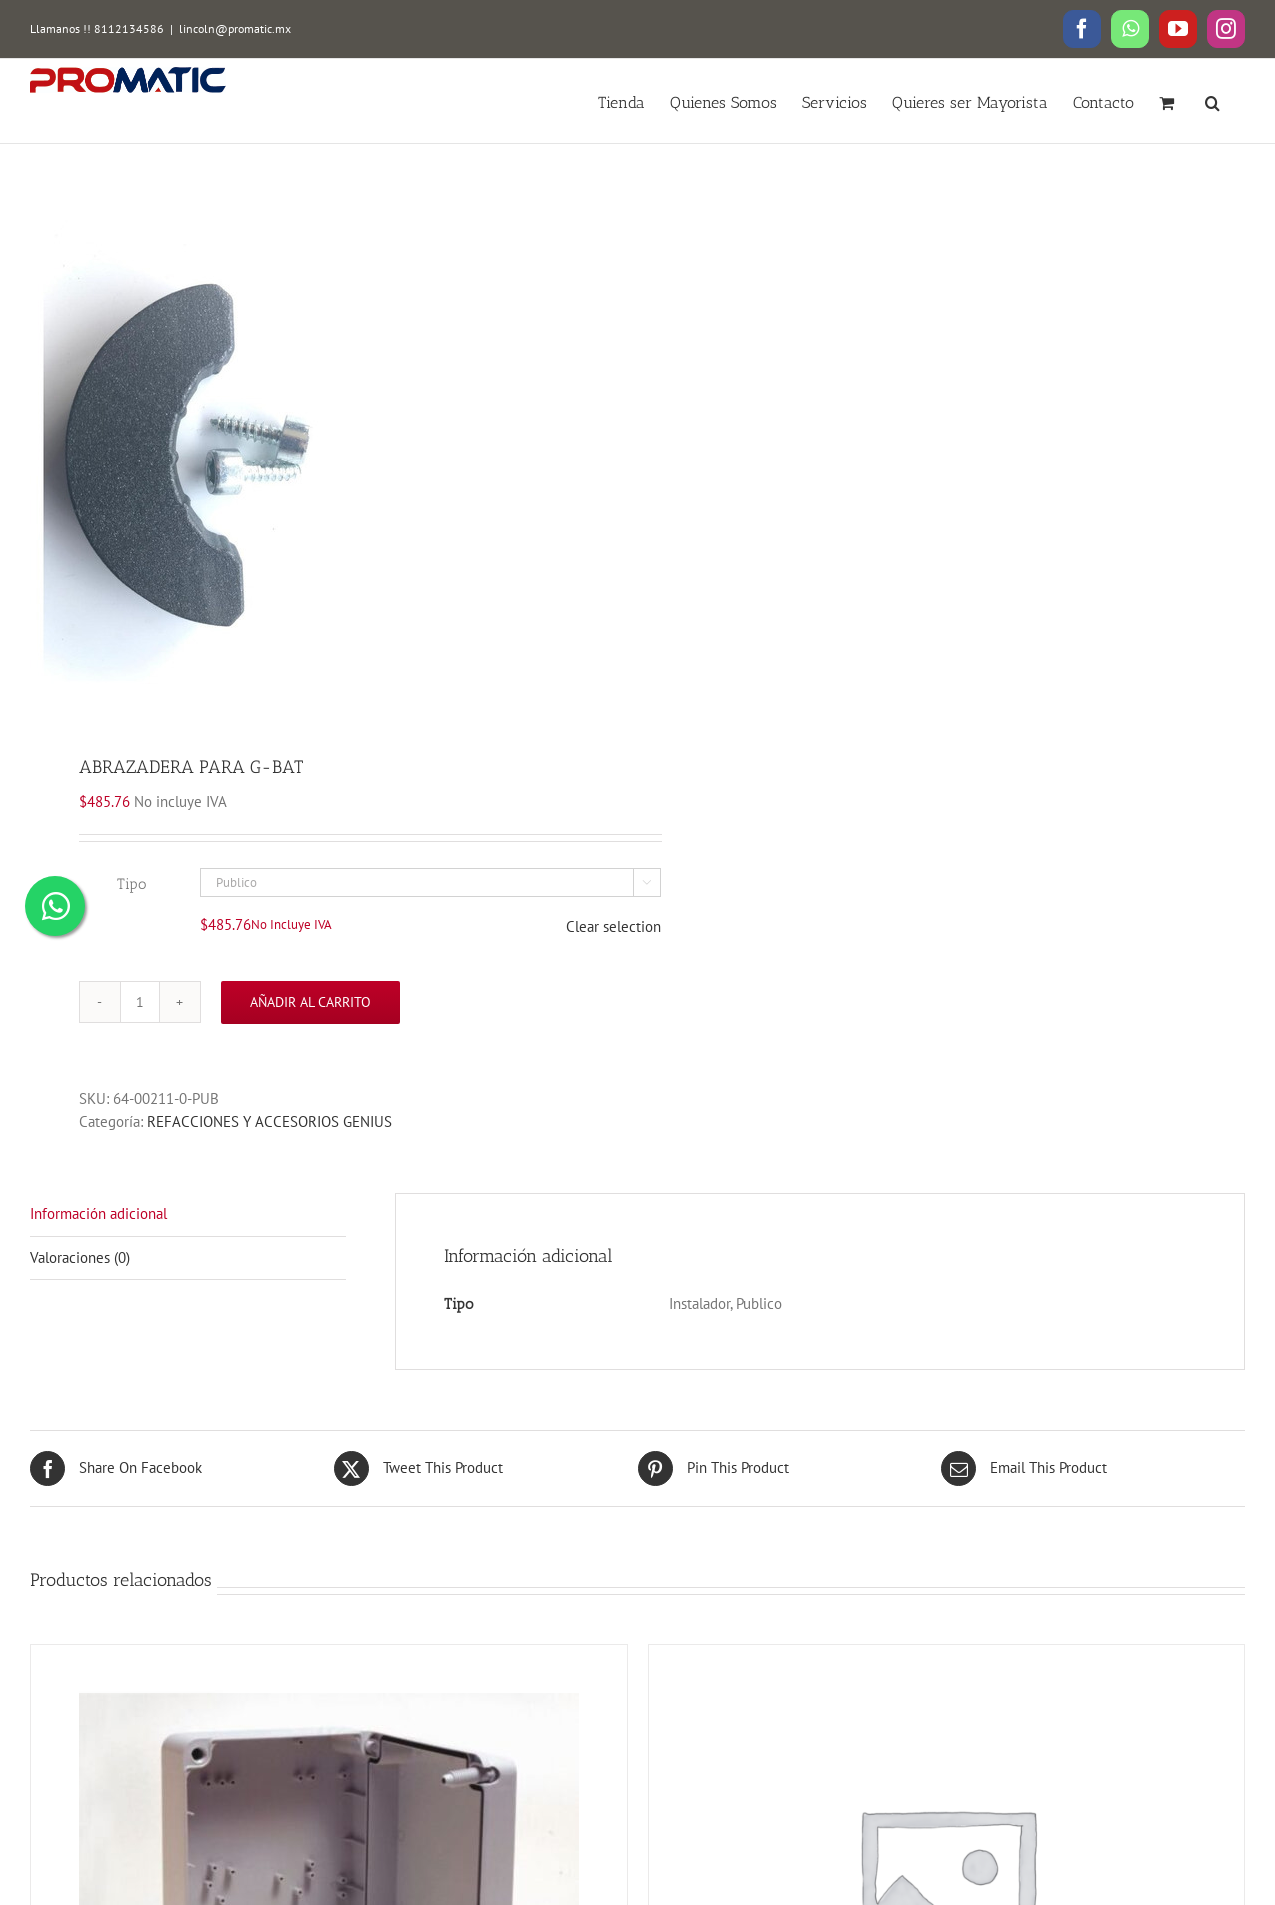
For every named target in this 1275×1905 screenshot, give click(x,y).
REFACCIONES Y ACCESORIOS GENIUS (269, 1121)
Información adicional (98, 1213)
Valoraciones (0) (80, 1257)
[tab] (188, 1215)
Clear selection (613, 926)
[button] (1212, 101)
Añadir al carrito (310, 1002)
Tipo (131, 884)
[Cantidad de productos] (140, 1002)
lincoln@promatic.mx (235, 28)
